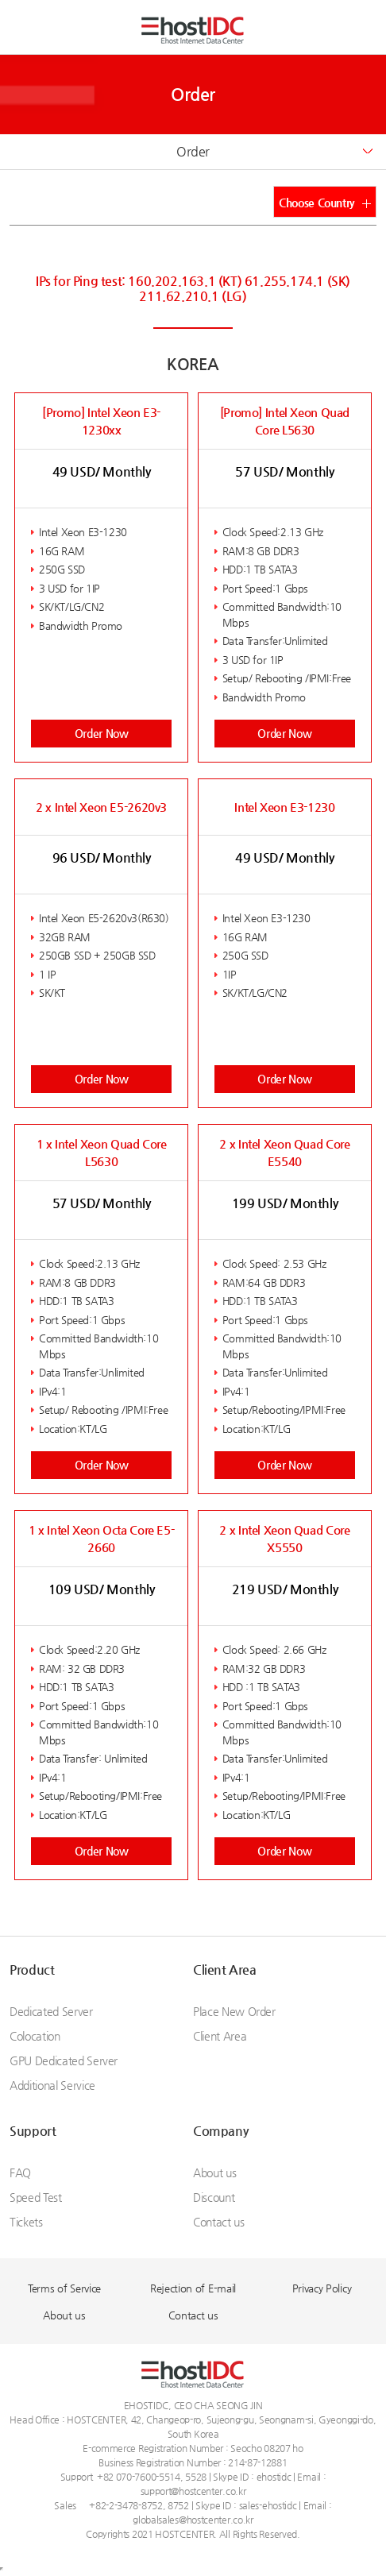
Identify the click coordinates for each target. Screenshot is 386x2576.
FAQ (20, 2172)
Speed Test (36, 2197)
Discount (213, 2197)
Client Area (225, 1969)
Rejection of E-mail (193, 2288)
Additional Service (52, 2085)
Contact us (219, 2221)
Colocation (35, 2036)
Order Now (102, 733)
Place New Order (234, 2011)
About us (214, 2172)
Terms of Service (64, 2288)
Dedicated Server (51, 2011)
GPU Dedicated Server (64, 2060)
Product (32, 1969)
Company (220, 2130)
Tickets (26, 2221)
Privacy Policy (321, 2288)
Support (33, 2130)
